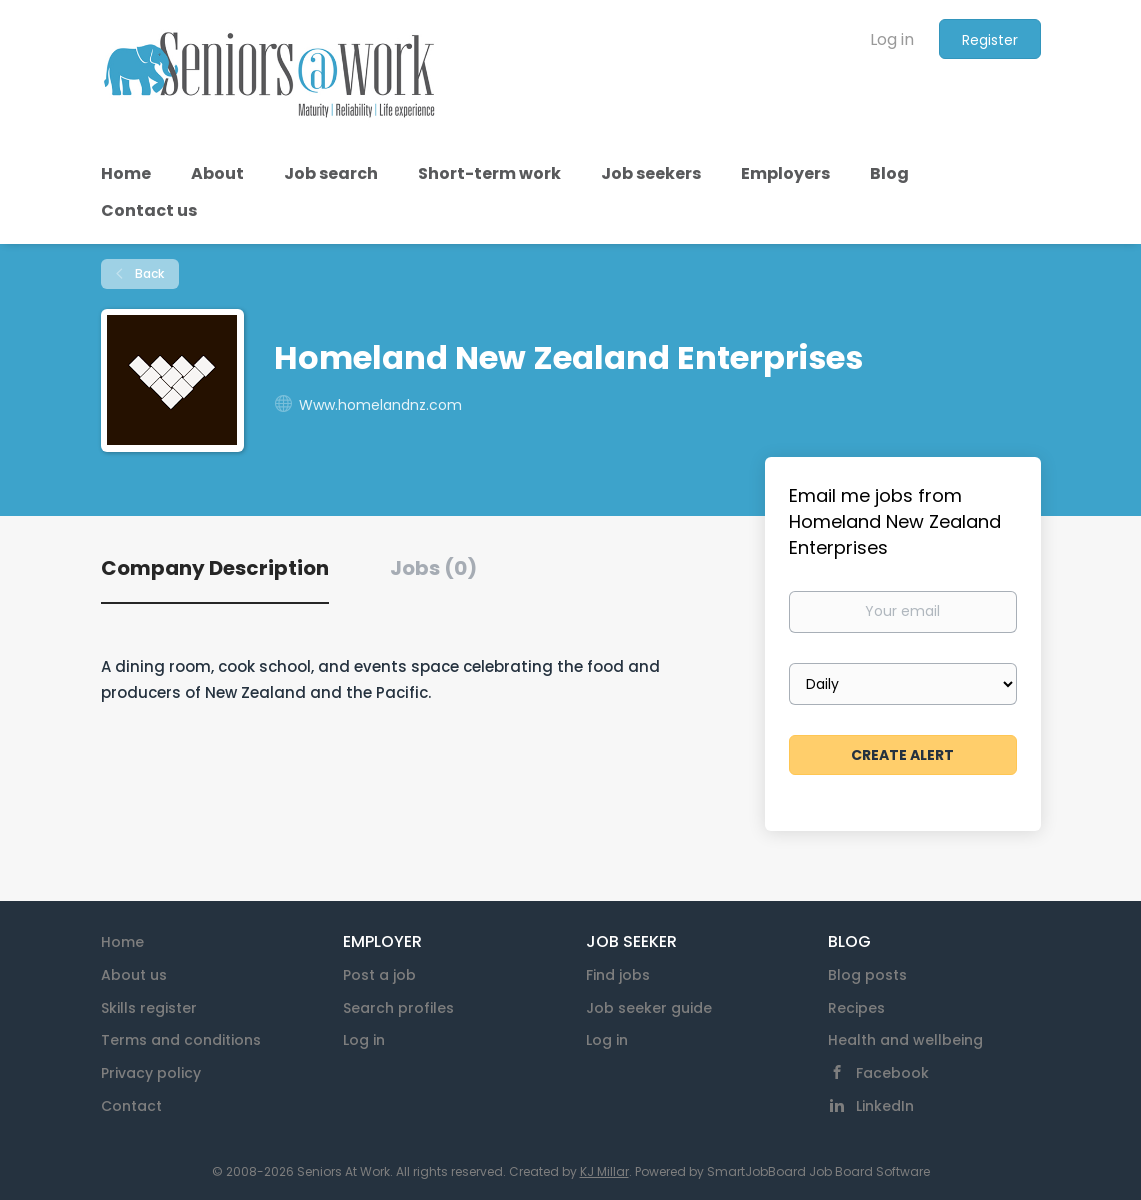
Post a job (379, 975)
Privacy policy (151, 1073)
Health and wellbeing (905, 1040)
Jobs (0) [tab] (433, 568)
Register (990, 40)
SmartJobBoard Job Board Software (818, 1171)
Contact (131, 1106)
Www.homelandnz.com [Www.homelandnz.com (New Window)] (380, 405)
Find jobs (618, 975)
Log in (892, 39)
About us (134, 975)
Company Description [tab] (215, 568)
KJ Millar (604, 1171)
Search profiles (398, 1008)
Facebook (892, 1073)
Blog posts (867, 975)
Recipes (856, 1008)
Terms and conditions (181, 1040)
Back (148, 273)
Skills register (149, 1008)
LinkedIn (885, 1106)
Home (122, 942)
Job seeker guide (649, 1008)
